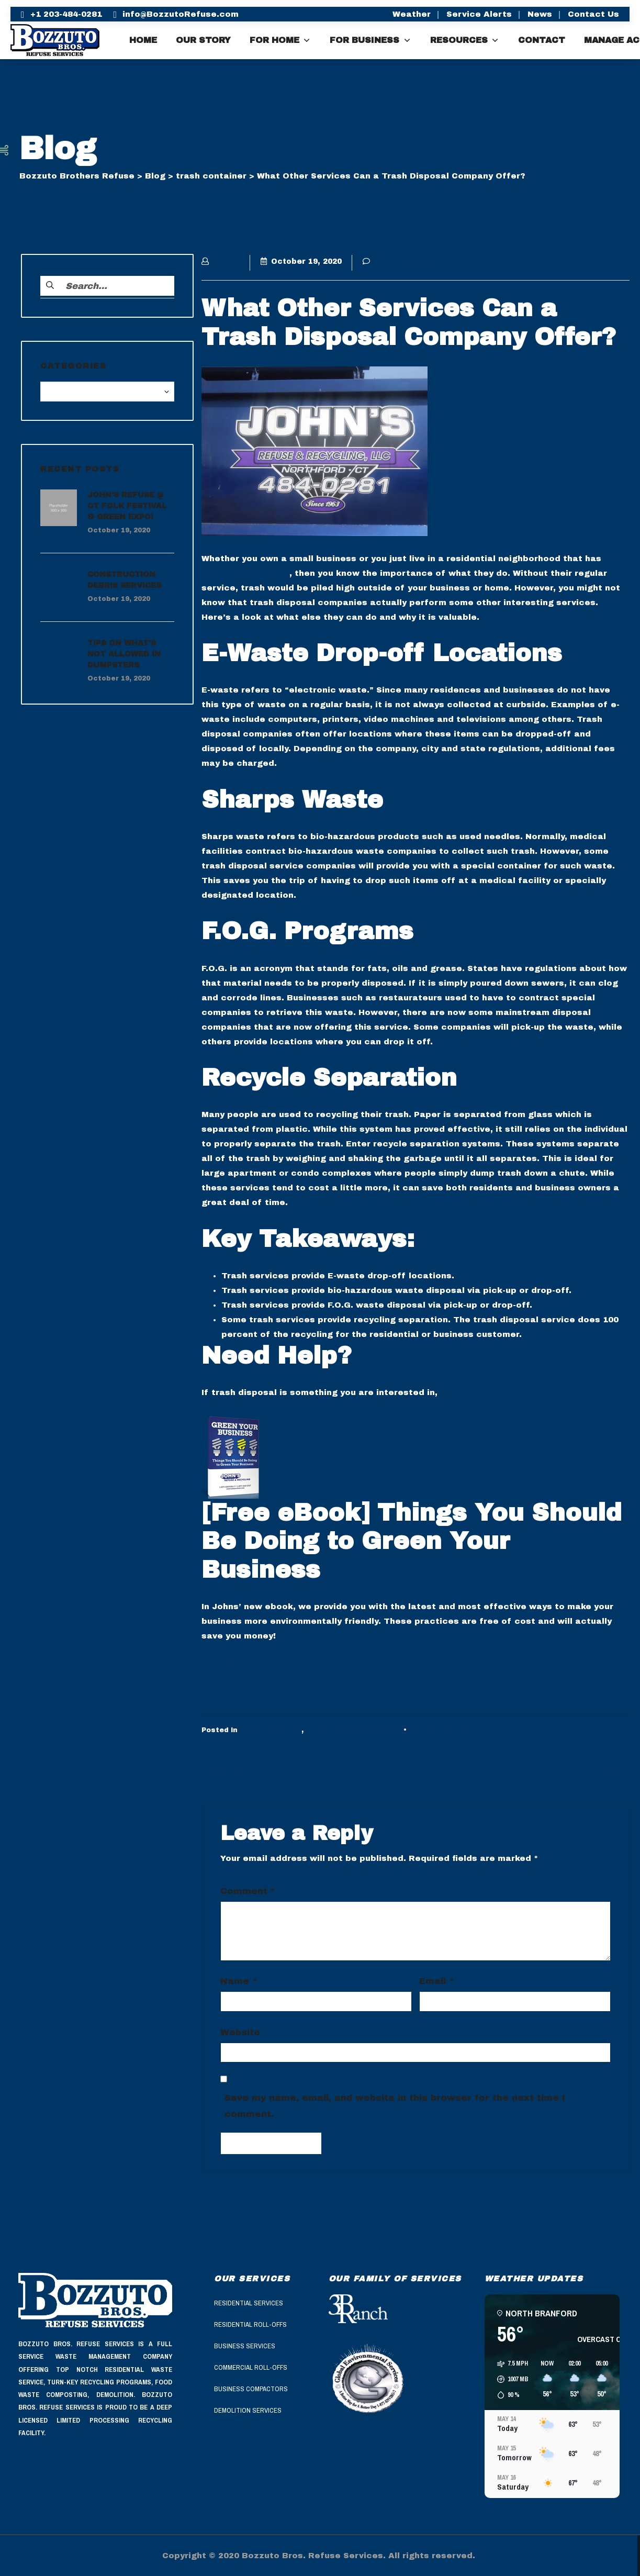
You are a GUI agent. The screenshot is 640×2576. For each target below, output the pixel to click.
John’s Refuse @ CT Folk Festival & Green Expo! (127, 506)
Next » (616, 1768)
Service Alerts (479, 14)
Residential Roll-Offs (250, 2324)
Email (436, 1981)
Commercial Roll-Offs (250, 2367)
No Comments (437, 1730)
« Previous (223, 1768)
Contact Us (593, 14)
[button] (509, 2379)
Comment (247, 1890)
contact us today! (480, 1392)
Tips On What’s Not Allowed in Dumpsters (124, 654)
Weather (411, 14)
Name (238, 1981)
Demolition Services (248, 2410)
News (539, 14)
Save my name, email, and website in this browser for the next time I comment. (394, 2105)
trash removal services (351, 1730)
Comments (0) (398, 261)
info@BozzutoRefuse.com (180, 14)
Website (240, 2032)
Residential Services (248, 2303)
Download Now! (236, 1665)
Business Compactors (251, 2388)
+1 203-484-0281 (66, 14)
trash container (270, 1730)
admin (220, 261)
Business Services (244, 2345)
